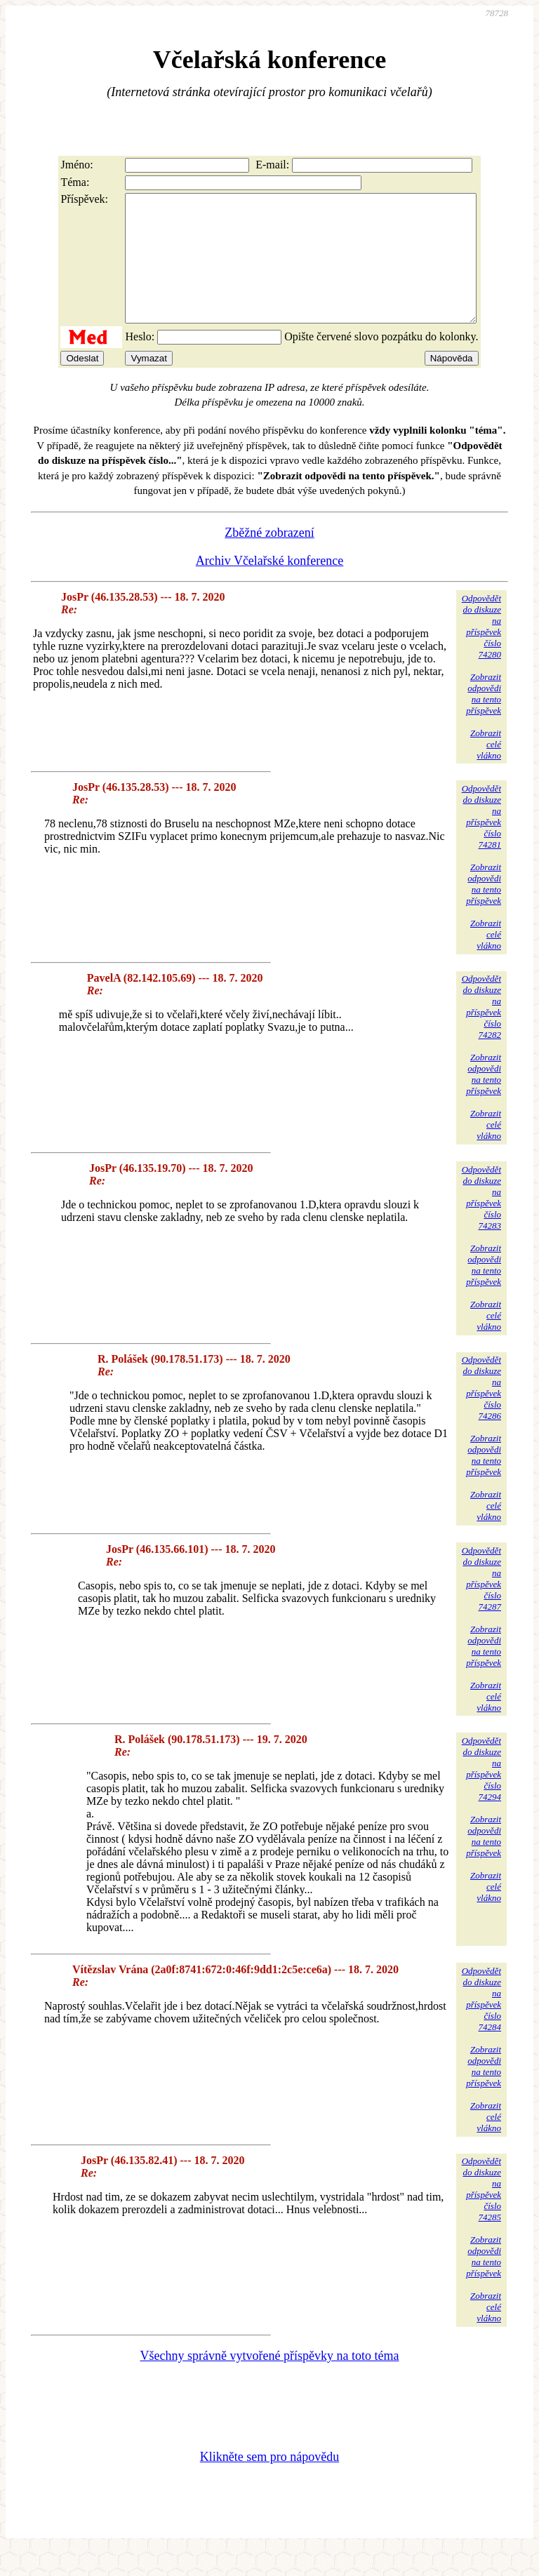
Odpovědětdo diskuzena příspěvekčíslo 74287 (481, 1603)
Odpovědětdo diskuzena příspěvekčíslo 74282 (481, 1032)
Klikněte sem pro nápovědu (269, 2482)
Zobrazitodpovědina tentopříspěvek (483, 719)
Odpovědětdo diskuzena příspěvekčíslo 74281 (481, 841)
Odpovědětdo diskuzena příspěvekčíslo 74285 (481, 2214)
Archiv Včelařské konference (270, 586)
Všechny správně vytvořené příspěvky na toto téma (269, 2381)
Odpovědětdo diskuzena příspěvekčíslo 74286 (481, 1413)
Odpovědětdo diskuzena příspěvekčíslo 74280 (481, 651)
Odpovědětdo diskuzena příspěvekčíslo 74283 (481, 1222)
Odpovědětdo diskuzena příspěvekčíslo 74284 (481, 2024)
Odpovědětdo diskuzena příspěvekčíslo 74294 (481, 1794)
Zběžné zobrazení (269, 558)
